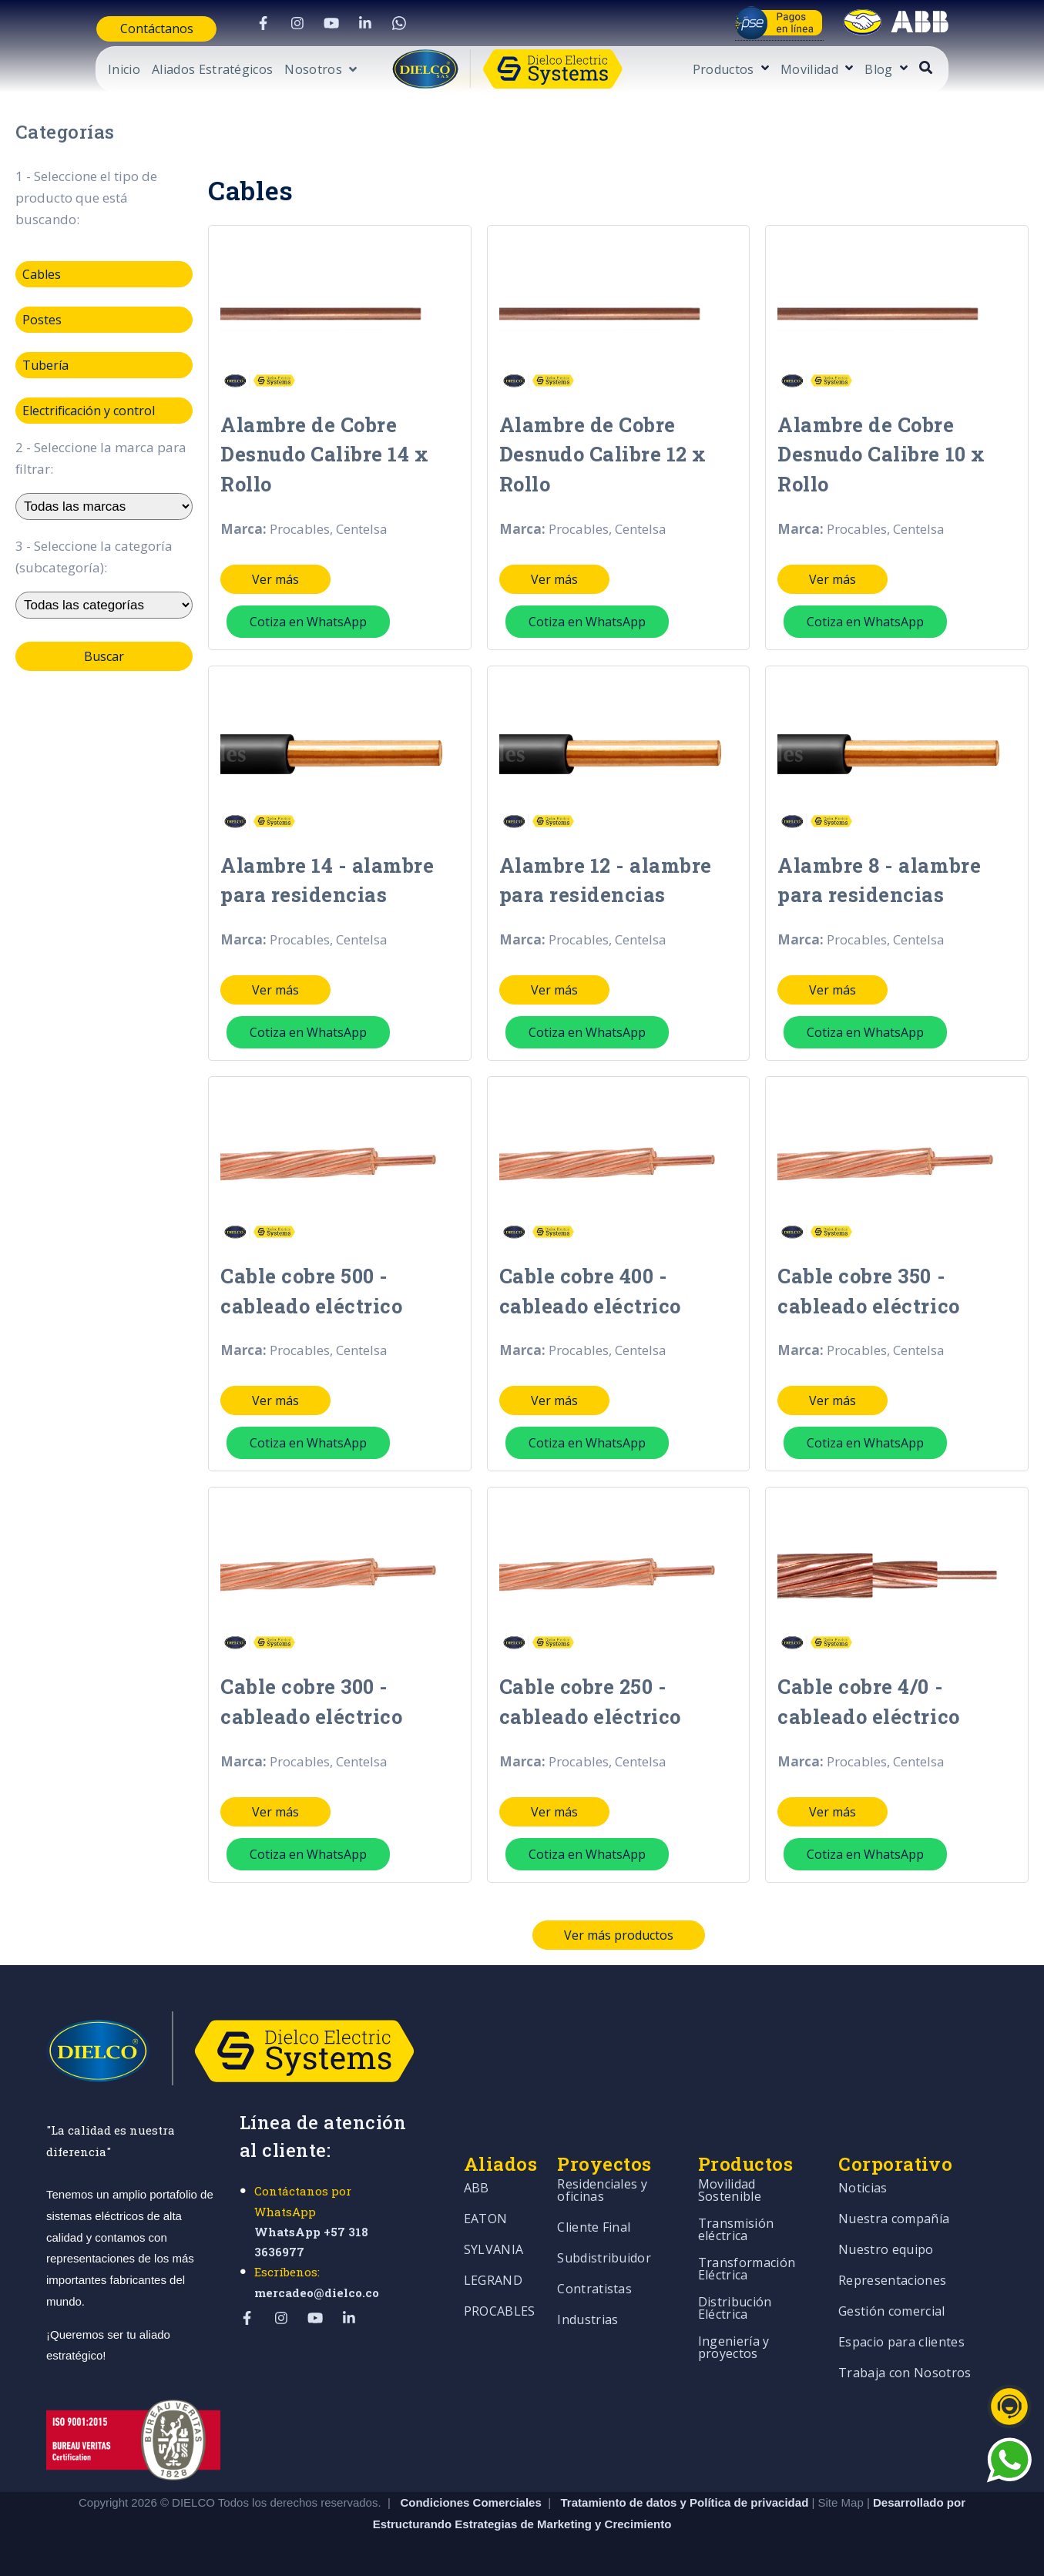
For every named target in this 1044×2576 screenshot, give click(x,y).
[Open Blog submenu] (949, 69)
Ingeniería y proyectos (734, 2332)
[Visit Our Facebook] (242, 23)
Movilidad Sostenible (729, 2175)
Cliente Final (593, 2212)
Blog (926, 70)
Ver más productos (618, 1918)
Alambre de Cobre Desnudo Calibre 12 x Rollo (598, 451)
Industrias (587, 2304)
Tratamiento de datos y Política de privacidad (686, 2485)
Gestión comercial (891, 2296)
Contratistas (594, 2273)
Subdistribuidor (604, 2243)
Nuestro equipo (885, 2234)
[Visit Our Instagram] (276, 23)
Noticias (863, 2172)
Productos (770, 70)
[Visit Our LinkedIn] (344, 23)
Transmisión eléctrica (736, 2214)
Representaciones (892, 2265)
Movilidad (856, 70)
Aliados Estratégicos (165, 70)
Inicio (77, 70)
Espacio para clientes (901, 2326)
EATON (486, 2203)
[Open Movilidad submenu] (894, 69)
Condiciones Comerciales (470, 2485)
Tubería (45, 365)
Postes (42, 319)
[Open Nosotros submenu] (273, 71)
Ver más (275, 573)
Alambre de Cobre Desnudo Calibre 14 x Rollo (319, 451)
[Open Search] (972, 67)
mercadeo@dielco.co (316, 2275)
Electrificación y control (88, 410)
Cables (41, 274)
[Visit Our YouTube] (310, 23)
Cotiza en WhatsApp (308, 616)
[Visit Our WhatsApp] (378, 23)
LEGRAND (493, 2265)
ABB (476, 2172)
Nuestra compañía (893, 2203)
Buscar (104, 656)
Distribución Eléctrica (735, 2292)
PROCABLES (499, 2296)
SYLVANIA (494, 2234)
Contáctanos (109, 28)
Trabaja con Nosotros (904, 2357)
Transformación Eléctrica (746, 2253)
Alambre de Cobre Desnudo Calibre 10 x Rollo (876, 451)
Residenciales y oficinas (602, 2175)
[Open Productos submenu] (810, 69)
